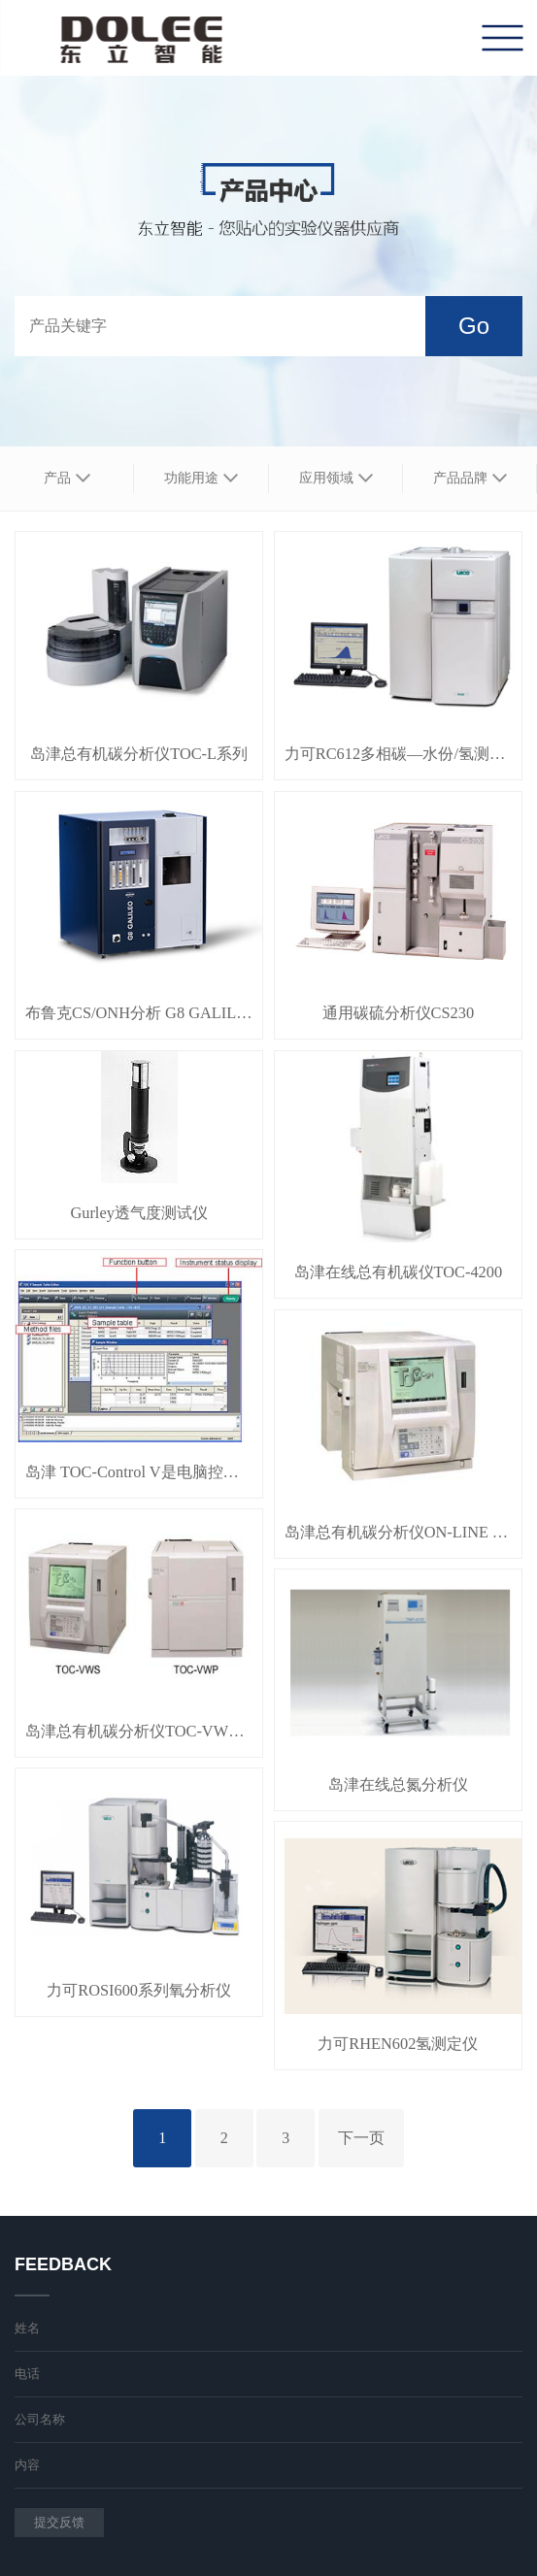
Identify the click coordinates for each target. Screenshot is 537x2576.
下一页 (361, 2138)
